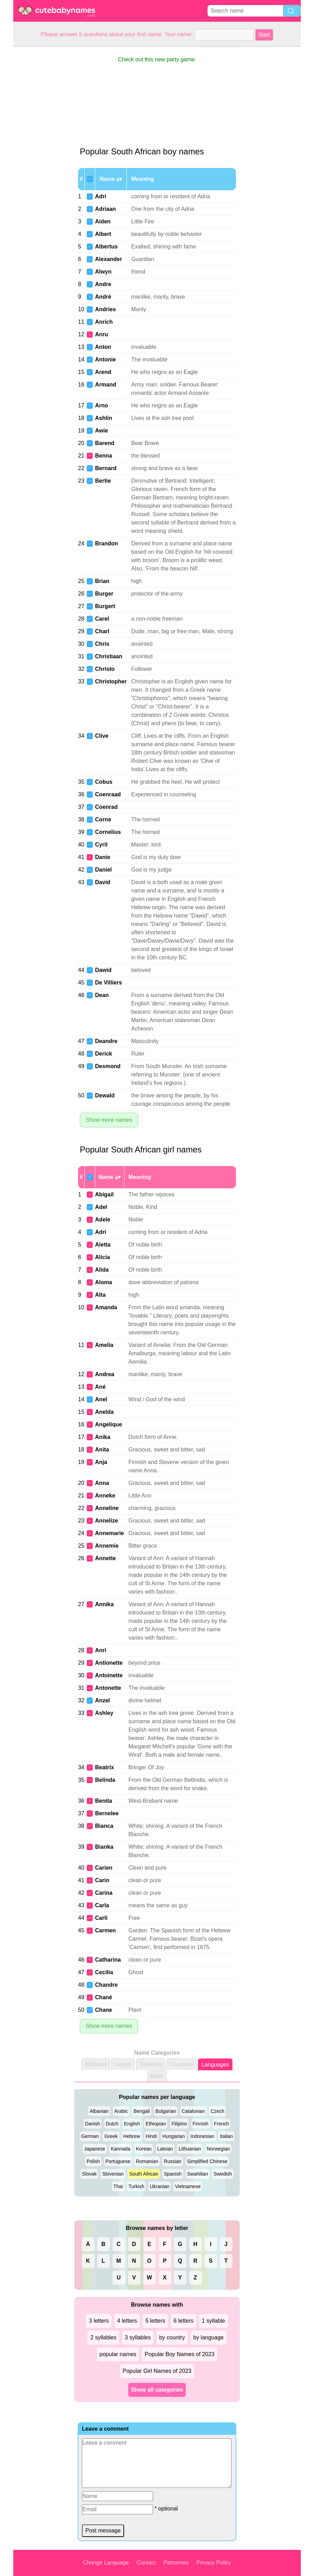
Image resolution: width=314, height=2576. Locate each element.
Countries (181, 2064)
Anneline (107, 1508)
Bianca (104, 1826)
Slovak (89, 2174)
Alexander (108, 259)
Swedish (223, 2174)
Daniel (103, 870)
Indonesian (202, 2136)
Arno (101, 405)
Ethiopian (156, 2123)
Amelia (104, 1345)
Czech (217, 2111)
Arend (103, 372)
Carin (102, 1880)
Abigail (104, 1194)
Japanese (94, 2149)
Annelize (106, 1521)
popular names (118, 2354)
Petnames (176, 2563)
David (102, 882)
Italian (226, 2136)
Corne (103, 819)
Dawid (103, 970)
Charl (102, 631)
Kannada (120, 2149)
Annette (105, 1558)
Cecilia (104, 1972)
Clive (101, 736)
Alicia (102, 1257)
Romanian (147, 2161)
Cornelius (108, 832)
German (90, 2136)
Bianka (104, 1847)
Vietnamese (188, 2186)
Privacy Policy (214, 2563)
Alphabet (96, 2064)
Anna (102, 1483)
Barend (104, 443)
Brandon (106, 543)
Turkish (136, 2186)
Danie (102, 857)
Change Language (106, 2563)
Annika (104, 1604)
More (157, 2076)
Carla (102, 1905)
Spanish (173, 2174)
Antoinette (109, 1675)
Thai (118, 2186)
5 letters (155, 2321)
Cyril (101, 845)
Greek (110, 2136)
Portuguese (118, 2161)
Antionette (109, 1663)
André (103, 297)
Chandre (106, 1985)
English (132, 2123)
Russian (173, 2161)
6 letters (183, 2321)
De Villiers (108, 983)
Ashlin (103, 418)
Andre (103, 284)
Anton (103, 347)
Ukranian (159, 2186)
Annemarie (109, 1533)
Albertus (106, 247)
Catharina (108, 1960)
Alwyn (103, 272)
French (221, 2123)
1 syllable (213, 2321)
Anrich (104, 322)
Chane (103, 2010)
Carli (101, 1918)
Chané (103, 1997)
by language (208, 2337)
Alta (100, 1295)
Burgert (105, 606)
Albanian (99, 2111)
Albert (103, 234)
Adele (102, 1219)
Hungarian (173, 2136)
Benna (103, 456)
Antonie (105, 359)
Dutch (112, 2123)
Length (122, 2064)
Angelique (108, 1424)
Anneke (105, 1495)
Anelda (104, 1412)
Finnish (200, 2123)
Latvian (165, 2149)
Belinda (105, 1780)
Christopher (111, 681)
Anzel (102, 1700)
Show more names (109, 1120)
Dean (102, 995)
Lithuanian (189, 2149)
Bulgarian (165, 2111)
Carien (104, 1868)
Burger (104, 594)
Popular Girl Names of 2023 (157, 2371)
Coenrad (106, 807)
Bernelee (107, 1813)
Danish (92, 2123)
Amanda (106, 1307)
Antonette (108, 1688)
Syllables (150, 2064)
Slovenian (113, 2174)
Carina (104, 1893)
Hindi (151, 2136)
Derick (103, 1054)
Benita (103, 1801)
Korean (144, 2149)
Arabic (121, 2111)
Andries (105, 309)
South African (143, 2174)
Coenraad (108, 794)
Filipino (179, 2123)
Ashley (104, 1713)
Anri (100, 1650)
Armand (105, 385)
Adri (100, 196)
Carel (102, 619)
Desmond (108, 1066)
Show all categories (157, 2390)
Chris (102, 644)
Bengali (141, 2111)
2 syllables (103, 2337)
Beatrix (104, 1767)
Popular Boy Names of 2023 (179, 2354)
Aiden (102, 221)
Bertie (103, 481)
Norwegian (218, 2149)
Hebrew (131, 2136)
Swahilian (197, 2174)
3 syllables (138, 2337)
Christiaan (108, 656)
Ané (100, 1387)
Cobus (104, 782)
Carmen (105, 1930)
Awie (101, 431)
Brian (102, 581)
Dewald (105, 1095)
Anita (102, 1449)
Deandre (106, 1041)
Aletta (102, 1245)
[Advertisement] (41, 151)
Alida (102, 1270)
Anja (101, 1462)
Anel (101, 1399)
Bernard (105, 468)
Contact (146, 2563)
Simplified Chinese (207, 2161)
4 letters (127, 2321)
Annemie (107, 1546)
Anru (101, 334)
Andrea (104, 1374)
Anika (102, 1437)
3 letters (99, 2321)
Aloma (103, 1282)
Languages (215, 2065)
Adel (101, 1207)
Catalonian (193, 2111)
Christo (105, 669)
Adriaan (105, 209)
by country (172, 2337)
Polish (93, 2161)
